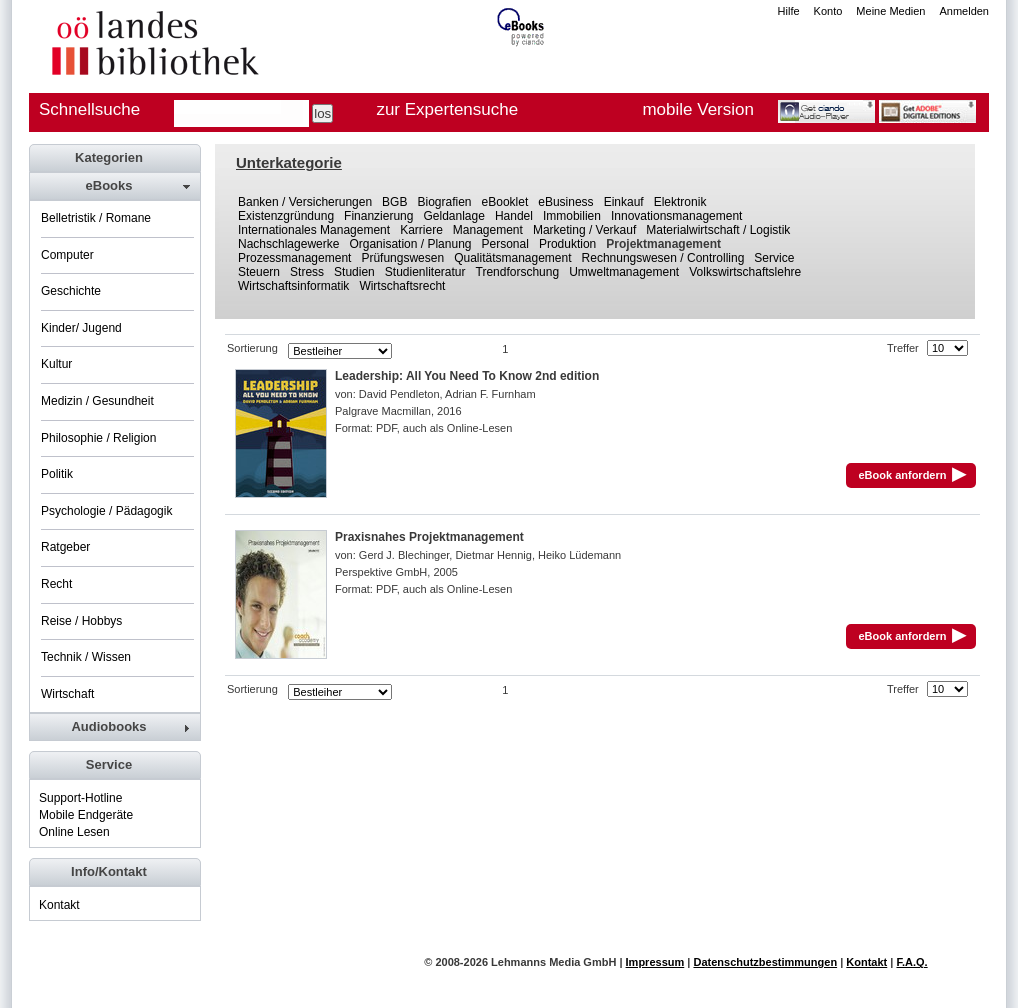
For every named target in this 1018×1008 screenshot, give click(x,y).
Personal (505, 244)
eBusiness (565, 202)
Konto (828, 11)
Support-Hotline (80, 798)
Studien (354, 272)
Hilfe (789, 11)
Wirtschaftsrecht (402, 286)
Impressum (655, 962)
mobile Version (698, 109)
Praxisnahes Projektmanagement (429, 537)
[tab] (114, 186)
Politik (57, 474)
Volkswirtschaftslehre (745, 272)
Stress (307, 272)
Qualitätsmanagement (512, 258)
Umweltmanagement (624, 272)
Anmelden (964, 11)
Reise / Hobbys (81, 621)
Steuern (259, 272)
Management (488, 230)
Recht (56, 584)
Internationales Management (314, 230)
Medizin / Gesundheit (97, 401)
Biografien (444, 202)
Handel (514, 216)
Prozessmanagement (294, 258)
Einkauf (624, 202)
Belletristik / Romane (96, 218)
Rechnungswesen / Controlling (663, 258)
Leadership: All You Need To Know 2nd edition (467, 376)
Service (774, 258)
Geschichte (71, 291)
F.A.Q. (911, 962)
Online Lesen (74, 832)
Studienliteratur (425, 272)
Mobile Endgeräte (86, 815)
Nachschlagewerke (288, 244)
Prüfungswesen (402, 258)
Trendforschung (518, 272)
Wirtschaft (67, 694)
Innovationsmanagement (676, 216)
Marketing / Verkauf (584, 230)
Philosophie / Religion (98, 438)
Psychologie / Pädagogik (106, 511)
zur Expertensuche (447, 109)
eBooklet (505, 202)
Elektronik (680, 202)
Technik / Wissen (86, 657)
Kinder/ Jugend (81, 328)
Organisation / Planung (410, 244)
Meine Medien (890, 11)
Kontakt (59, 905)
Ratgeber (65, 547)
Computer (67, 255)
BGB (394, 202)
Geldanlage (453, 216)
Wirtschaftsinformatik (293, 286)
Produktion (567, 244)
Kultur (56, 364)
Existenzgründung (286, 216)
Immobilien (572, 216)
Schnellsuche (89, 109)
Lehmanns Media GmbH (553, 962)
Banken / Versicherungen (305, 202)
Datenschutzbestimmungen (765, 962)
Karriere (421, 230)
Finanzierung (378, 216)
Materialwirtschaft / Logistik (718, 230)
